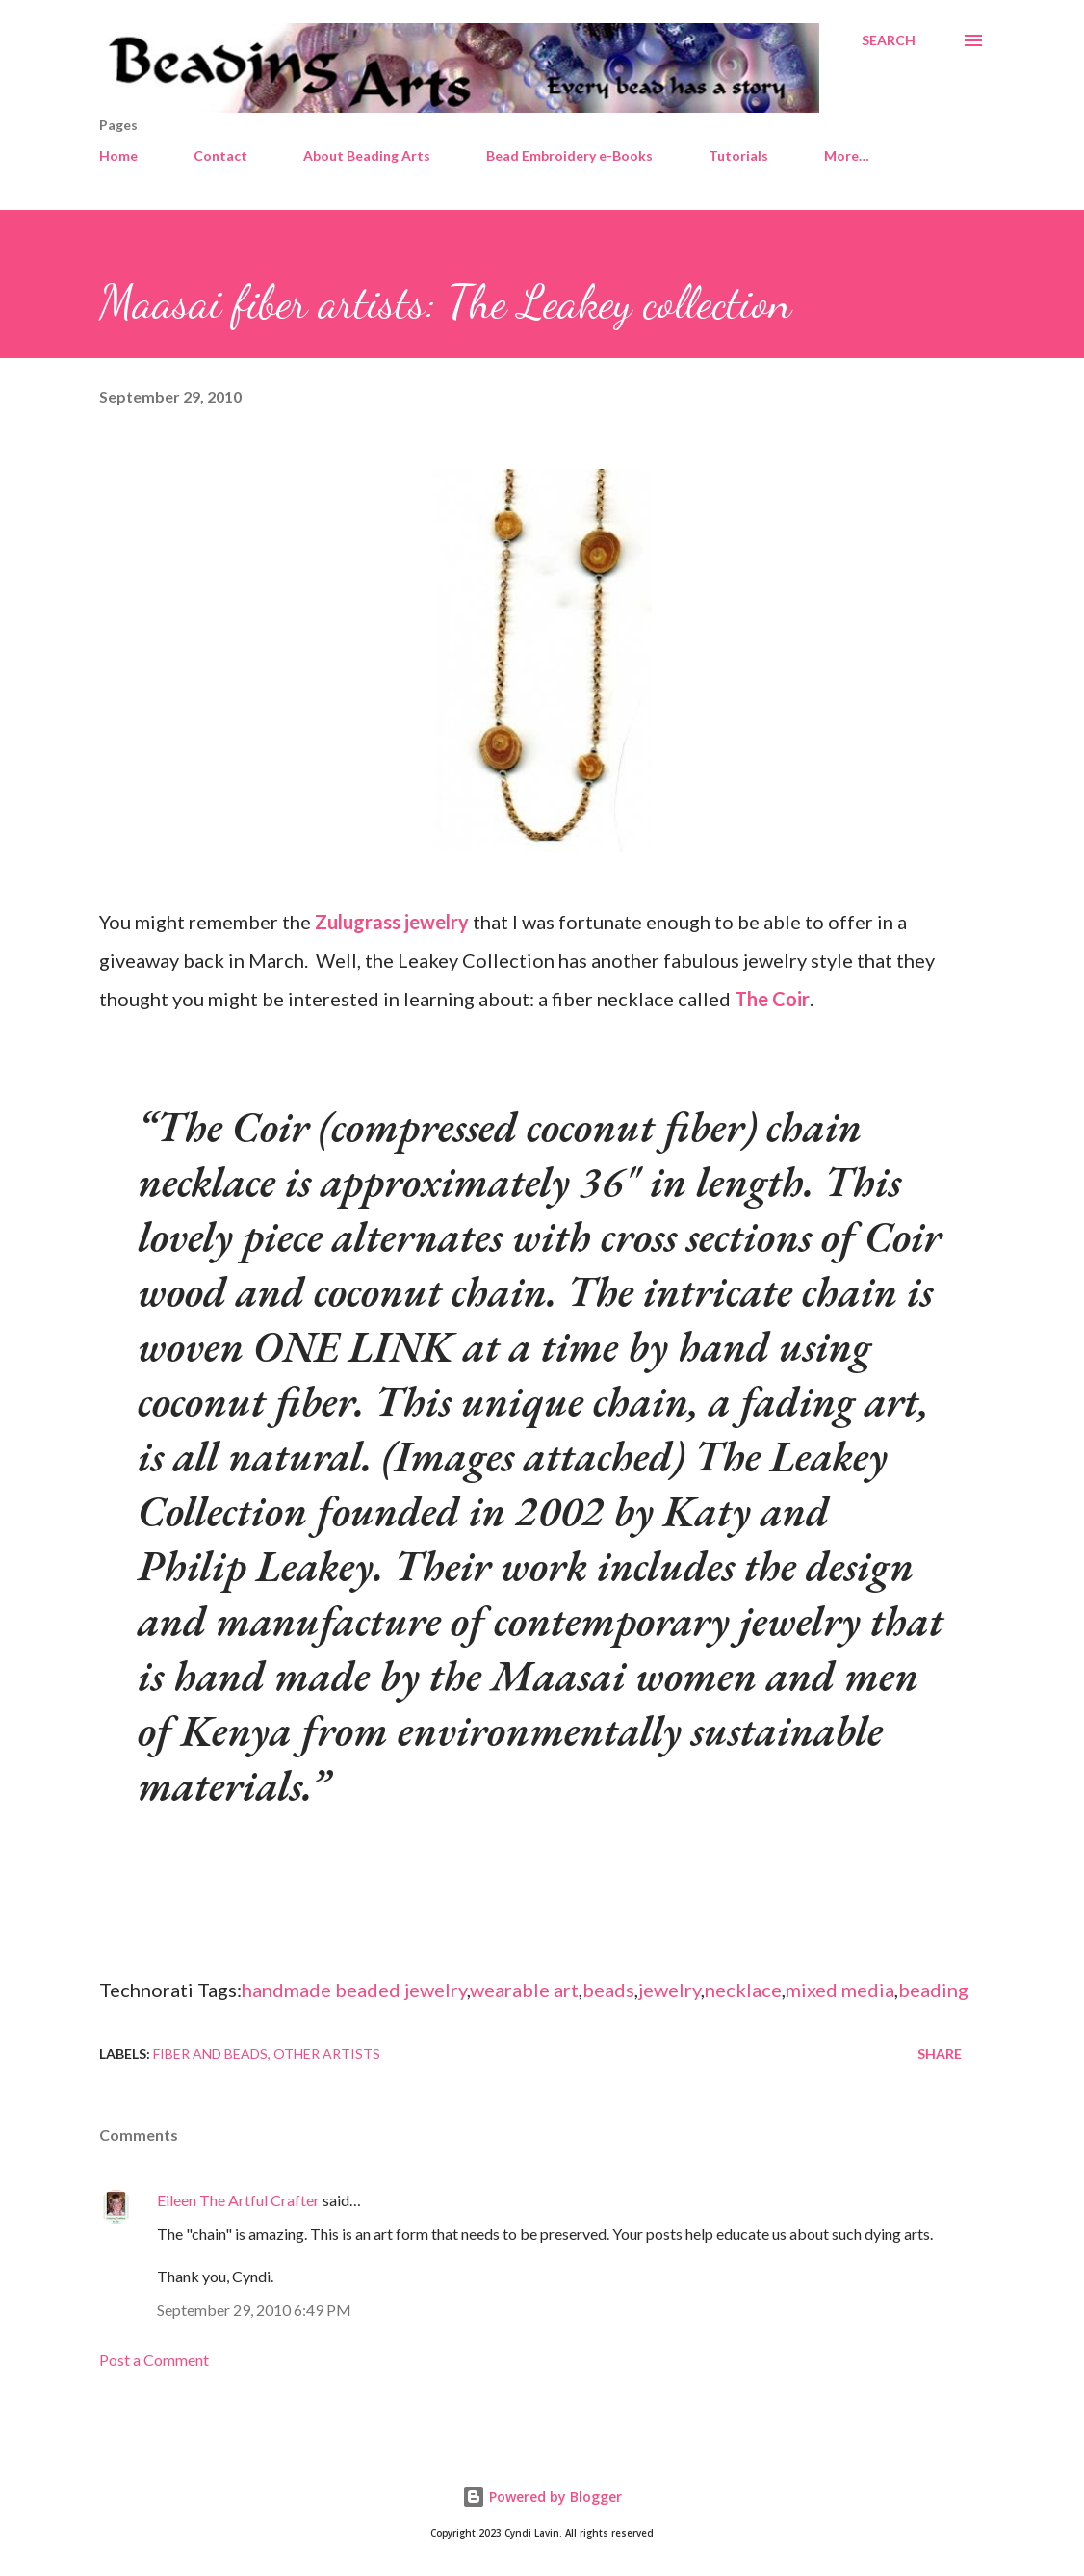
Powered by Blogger (542, 2496)
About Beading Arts (366, 155)
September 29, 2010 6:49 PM (254, 2310)
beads (608, 1989)
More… (846, 155)
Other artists (326, 2053)
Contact (220, 155)
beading (933, 1989)
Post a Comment (154, 2360)
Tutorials (738, 155)
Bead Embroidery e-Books (569, 155)
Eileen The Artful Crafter (238, 2200)
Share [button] (939, 2053)
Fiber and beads (210, 2053)
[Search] (889, 40)
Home (118, 155)
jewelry (669, 1989)
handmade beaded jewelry (354, 1989)
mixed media (840, 1989)
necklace (743, 1989)
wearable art (524, 1989)
